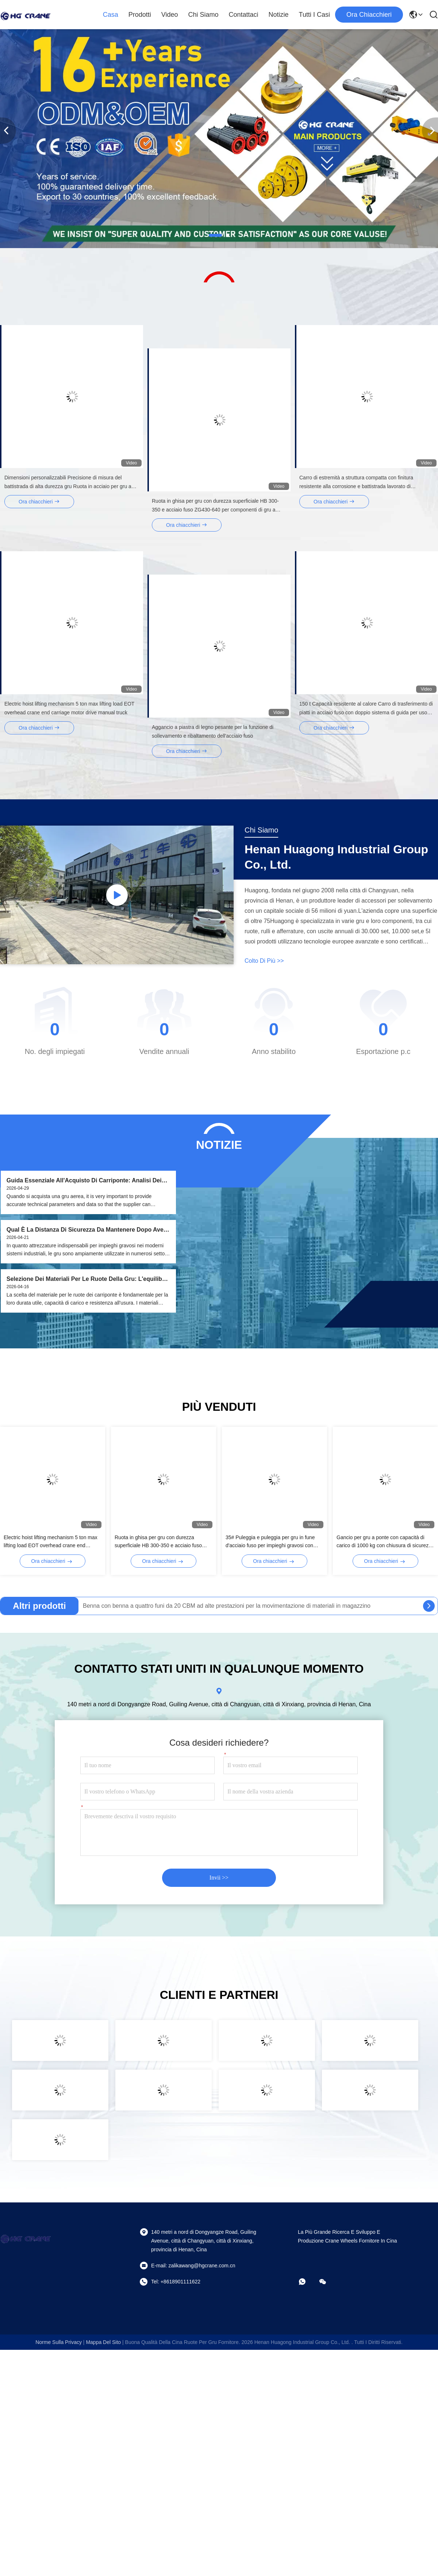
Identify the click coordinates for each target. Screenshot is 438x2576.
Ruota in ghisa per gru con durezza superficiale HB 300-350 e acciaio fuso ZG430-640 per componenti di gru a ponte (162, 1541)
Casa (110, 14)
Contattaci (243, 14)
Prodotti (139, 14)
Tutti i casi (314, 14)
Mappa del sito (103, 2342)
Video (169, 14)
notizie (279, 14)
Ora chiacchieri (369, 14)
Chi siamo (203, 14)
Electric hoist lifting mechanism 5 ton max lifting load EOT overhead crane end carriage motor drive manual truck (50, 1541)
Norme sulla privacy (58, 2342)
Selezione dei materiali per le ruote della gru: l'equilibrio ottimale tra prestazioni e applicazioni (88, 1279)
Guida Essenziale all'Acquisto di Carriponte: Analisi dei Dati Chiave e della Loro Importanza (84, 1180)
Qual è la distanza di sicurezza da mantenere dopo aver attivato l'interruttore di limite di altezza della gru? (86, 1230)
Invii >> (219, 1877)
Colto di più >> (264, 961)
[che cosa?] (307, 2281)
